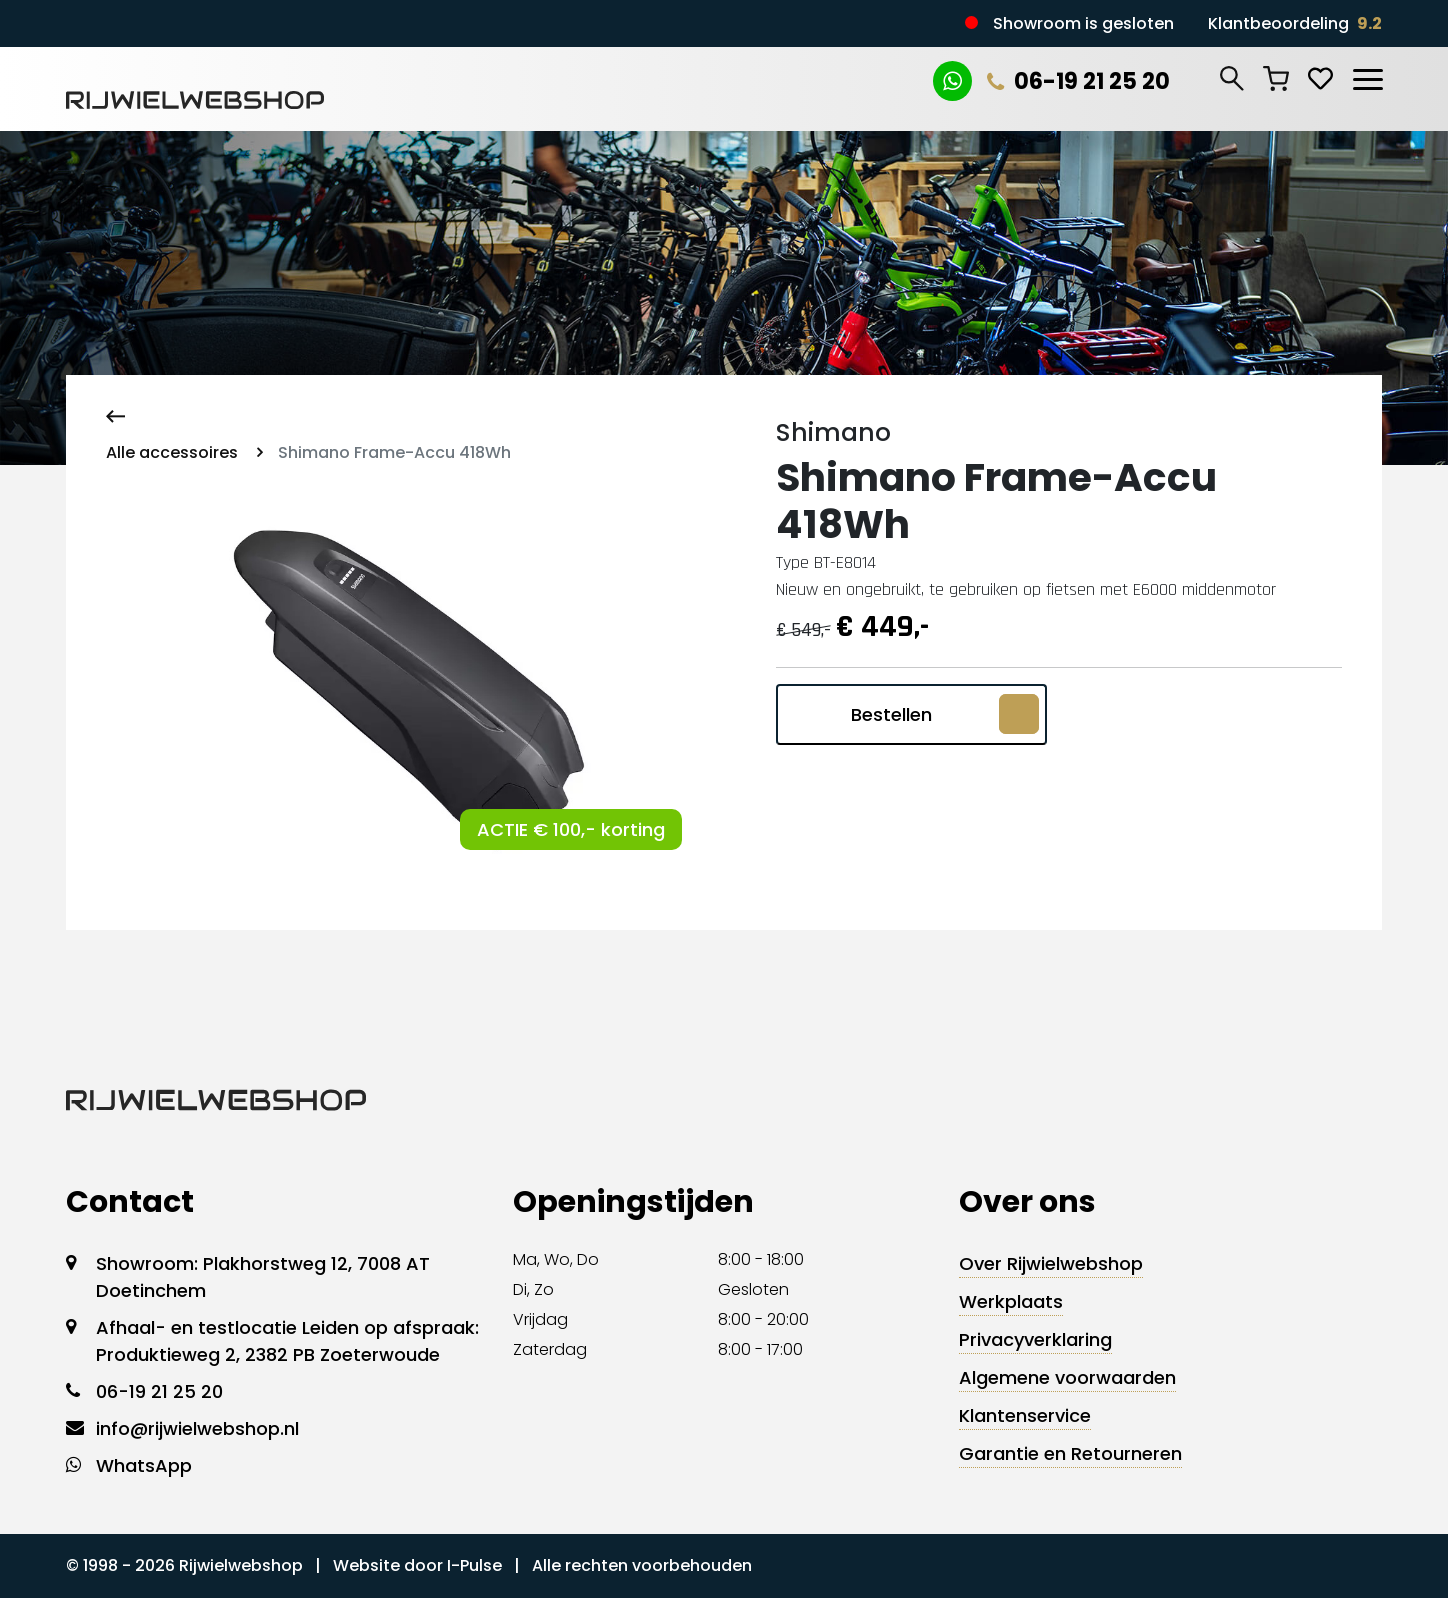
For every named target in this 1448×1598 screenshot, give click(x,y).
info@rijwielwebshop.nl (197, 1428)
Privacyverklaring (1035, 1339)
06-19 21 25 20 (1078, 81)
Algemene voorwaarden (1067, 1377)
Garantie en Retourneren (1070, 1453)
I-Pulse (474, 1565)
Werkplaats (1011, 1301)
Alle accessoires (172, 452)
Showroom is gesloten (1083, 23)
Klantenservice (1025, 1415)
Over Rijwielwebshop (1051, 1263)
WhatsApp (144, 1465)
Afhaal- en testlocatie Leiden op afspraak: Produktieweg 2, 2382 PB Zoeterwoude (287, 1341)
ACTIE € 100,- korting (571, 829)
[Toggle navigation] (1367, 76)
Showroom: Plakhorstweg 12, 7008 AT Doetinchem (263, 1277)
